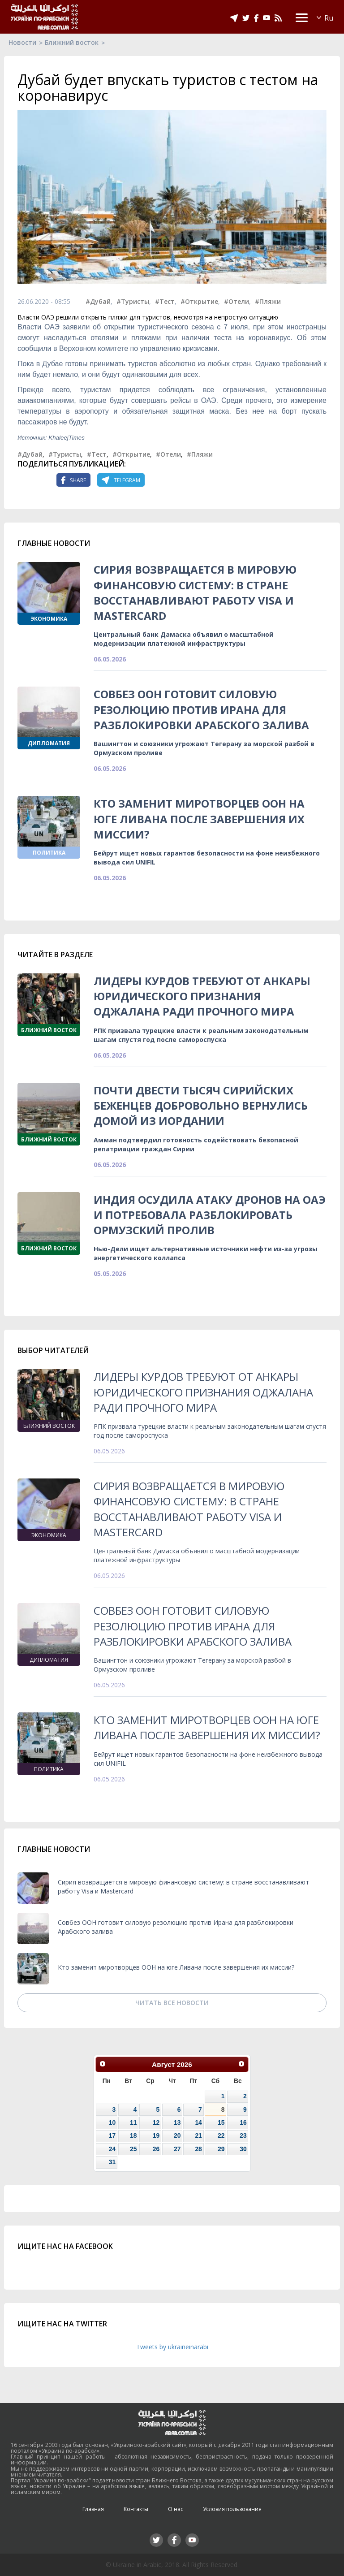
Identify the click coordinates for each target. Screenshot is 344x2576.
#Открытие (199, 301)
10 (112, 2122)
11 (133, 2122)
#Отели (236, 301)
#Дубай (98, 301)
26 (156, 2148)
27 (177, 2148)
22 (221, 2135)
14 (198, 2122)
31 (112, 2161)
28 (198, 2148)
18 (133, 2135)
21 (198, 2135)
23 (243, 2135)
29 (221, 2148)
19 (156, 2135)
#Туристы (132, 301)
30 (243, 2148)
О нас (175, 2509)
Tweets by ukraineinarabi (172, 2347)
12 (156, 2122)
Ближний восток (72, 42)
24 (112, 2148)
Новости (22, 42)
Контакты (136, 2509)
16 (243, 2122)
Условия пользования (232, 2509)
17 (112, 2135)
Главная (93, 2509)
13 (177, 2122)
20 (177, 2135)
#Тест (165, 301)
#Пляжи (268, 301)
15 (221, 2122)
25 (133, 2148)
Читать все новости (172, 2002)
